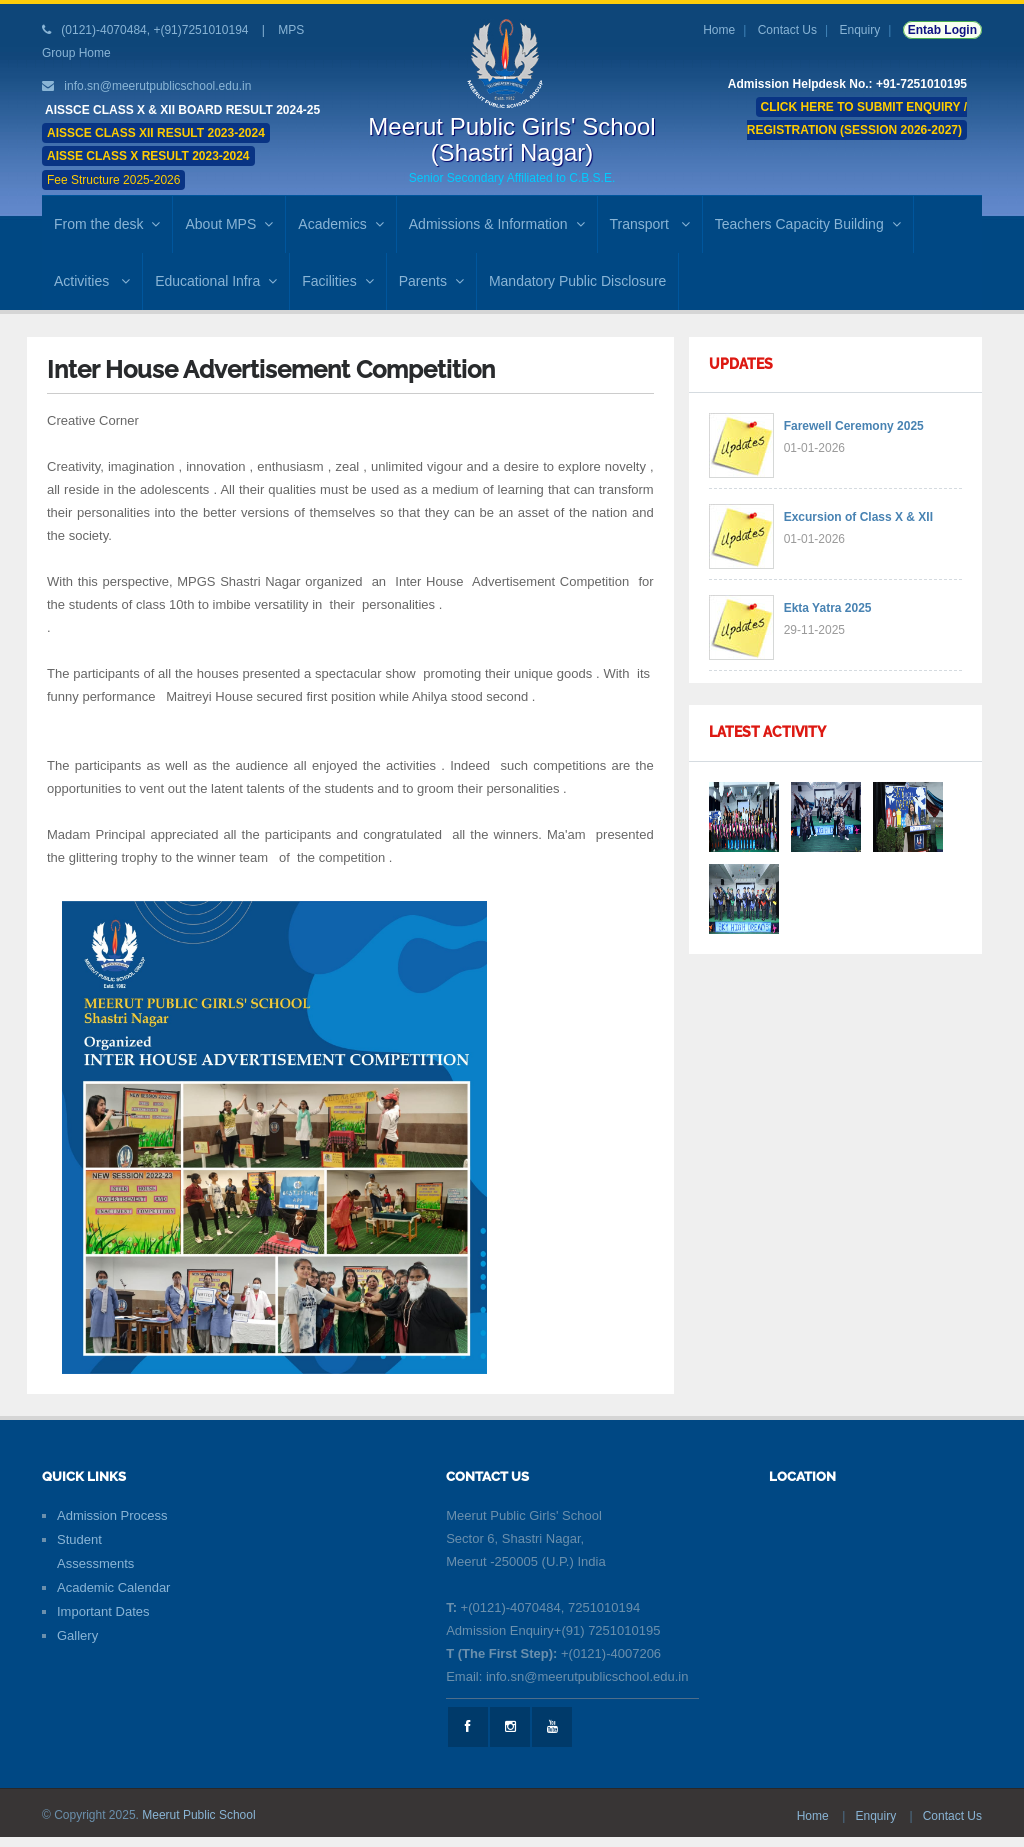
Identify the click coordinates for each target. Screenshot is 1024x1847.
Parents (431, 281)
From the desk (107, 224)
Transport (650, 224)
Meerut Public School (198, 1815)
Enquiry (860, 30)
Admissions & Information (497, 224)
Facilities (337, 281)
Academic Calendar (113, 1587)
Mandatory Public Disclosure (577, 281)
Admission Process (112, 1515)
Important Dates (103, 1611)
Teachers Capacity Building (808, 224)
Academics (340, 224)
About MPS (229, 224)
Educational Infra (216, 281)
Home (719, 30)
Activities (92, 281)
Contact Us (787, 30)
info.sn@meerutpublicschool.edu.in (157, 86)
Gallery (77, 1635)
